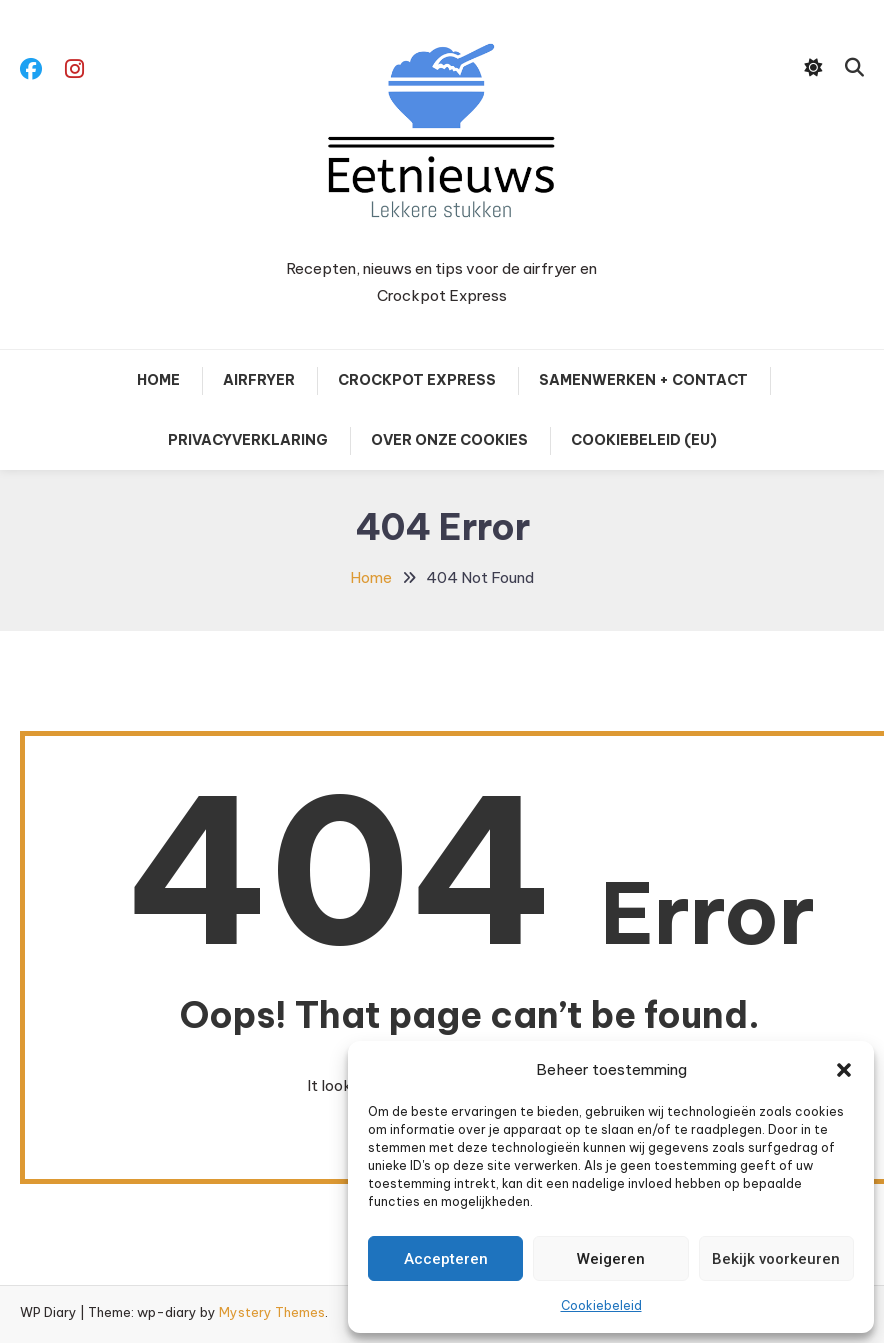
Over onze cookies (449, 440)
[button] (844, 1070)
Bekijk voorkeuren (776, 1259)
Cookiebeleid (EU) (644, 440)
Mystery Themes (272, 1312)
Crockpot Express (417, 380)
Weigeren (611, 1259)
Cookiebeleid (601, 1305)
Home (158, 380)
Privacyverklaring (248, 440)
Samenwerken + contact (643, 380)
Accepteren (446, 1259)
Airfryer (259, 380)
